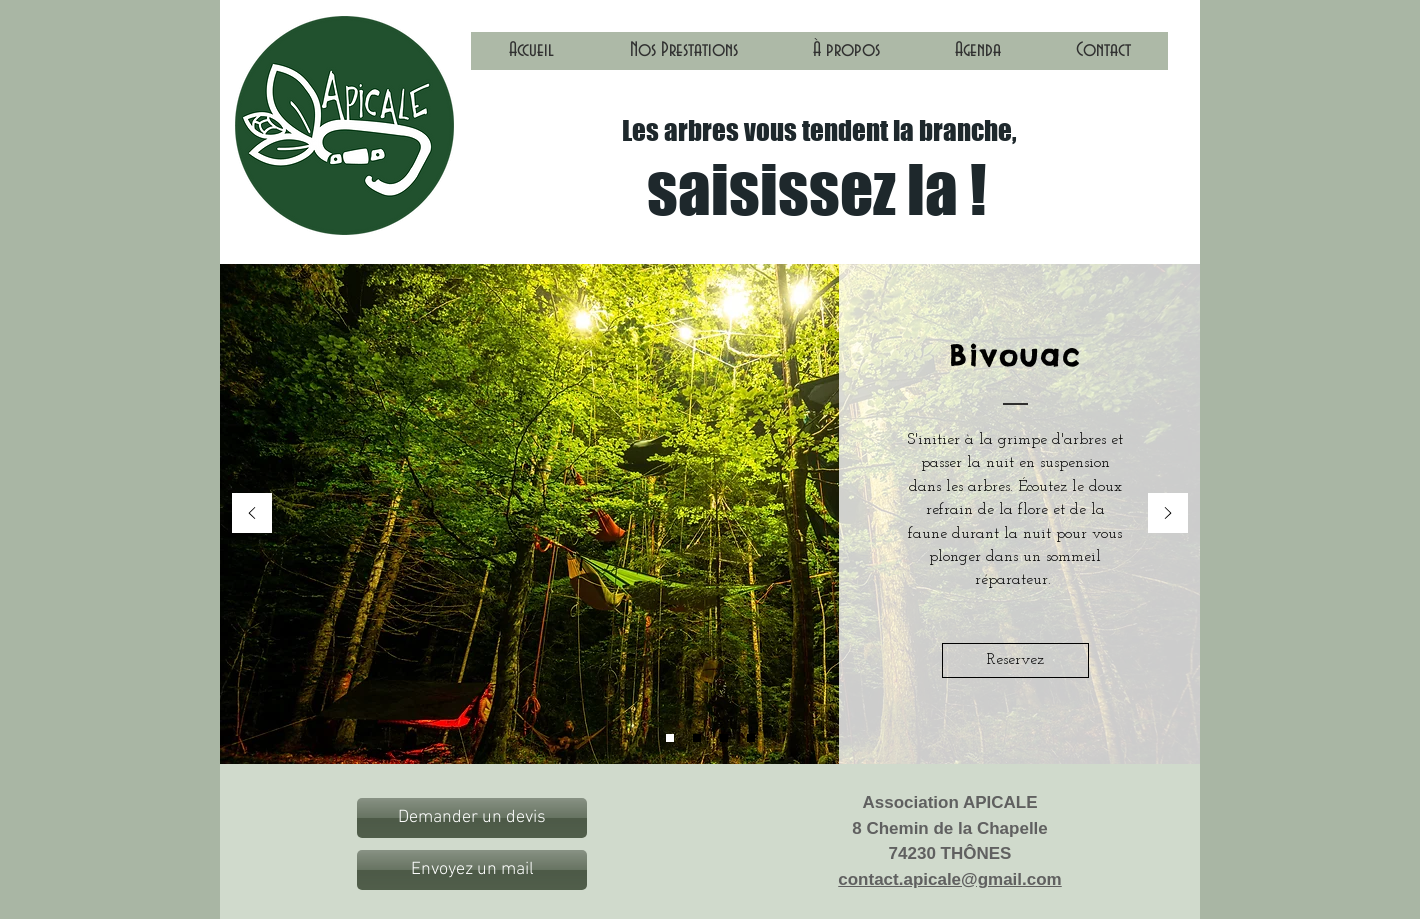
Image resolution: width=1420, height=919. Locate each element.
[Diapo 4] (724, 738)
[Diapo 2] (697, 738)
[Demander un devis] (472, 818)
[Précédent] (252, 514)
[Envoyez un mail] (472, 870)
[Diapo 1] (670, 738)
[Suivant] (1168, 514)
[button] (683, 57)
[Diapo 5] (751, 738)
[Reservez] (1015, 660)
